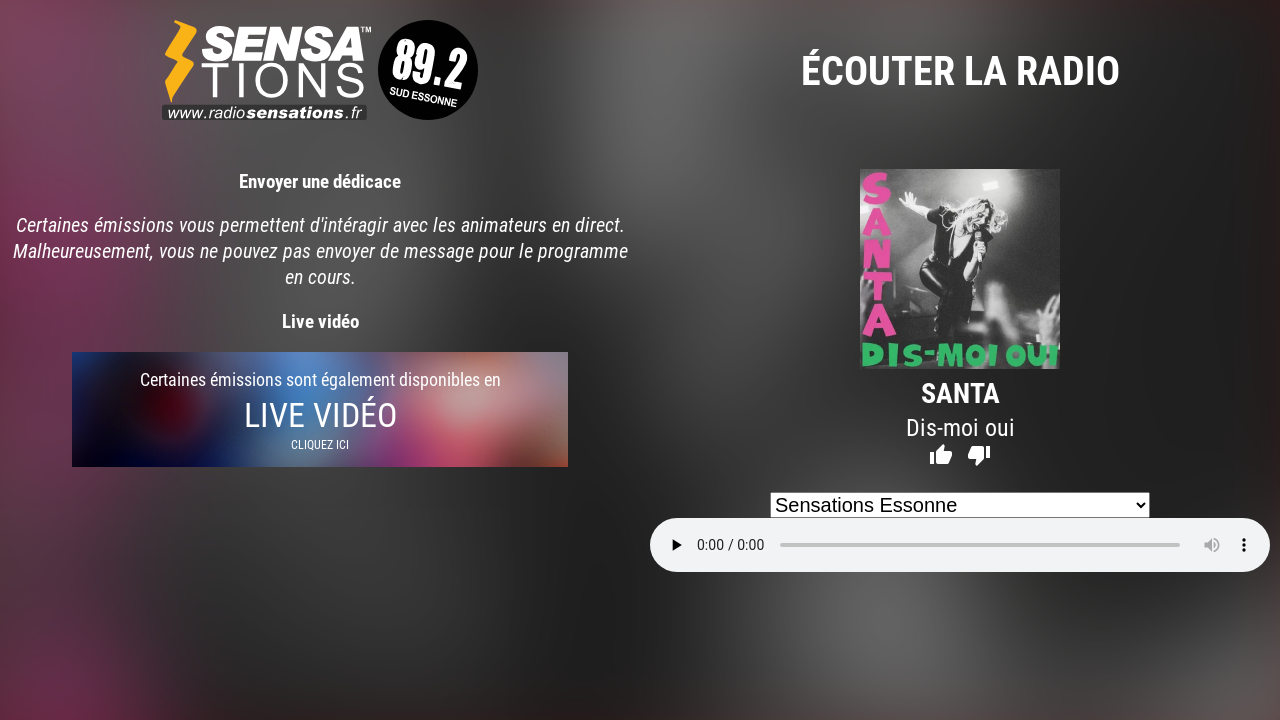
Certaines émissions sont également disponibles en (320, 409)
